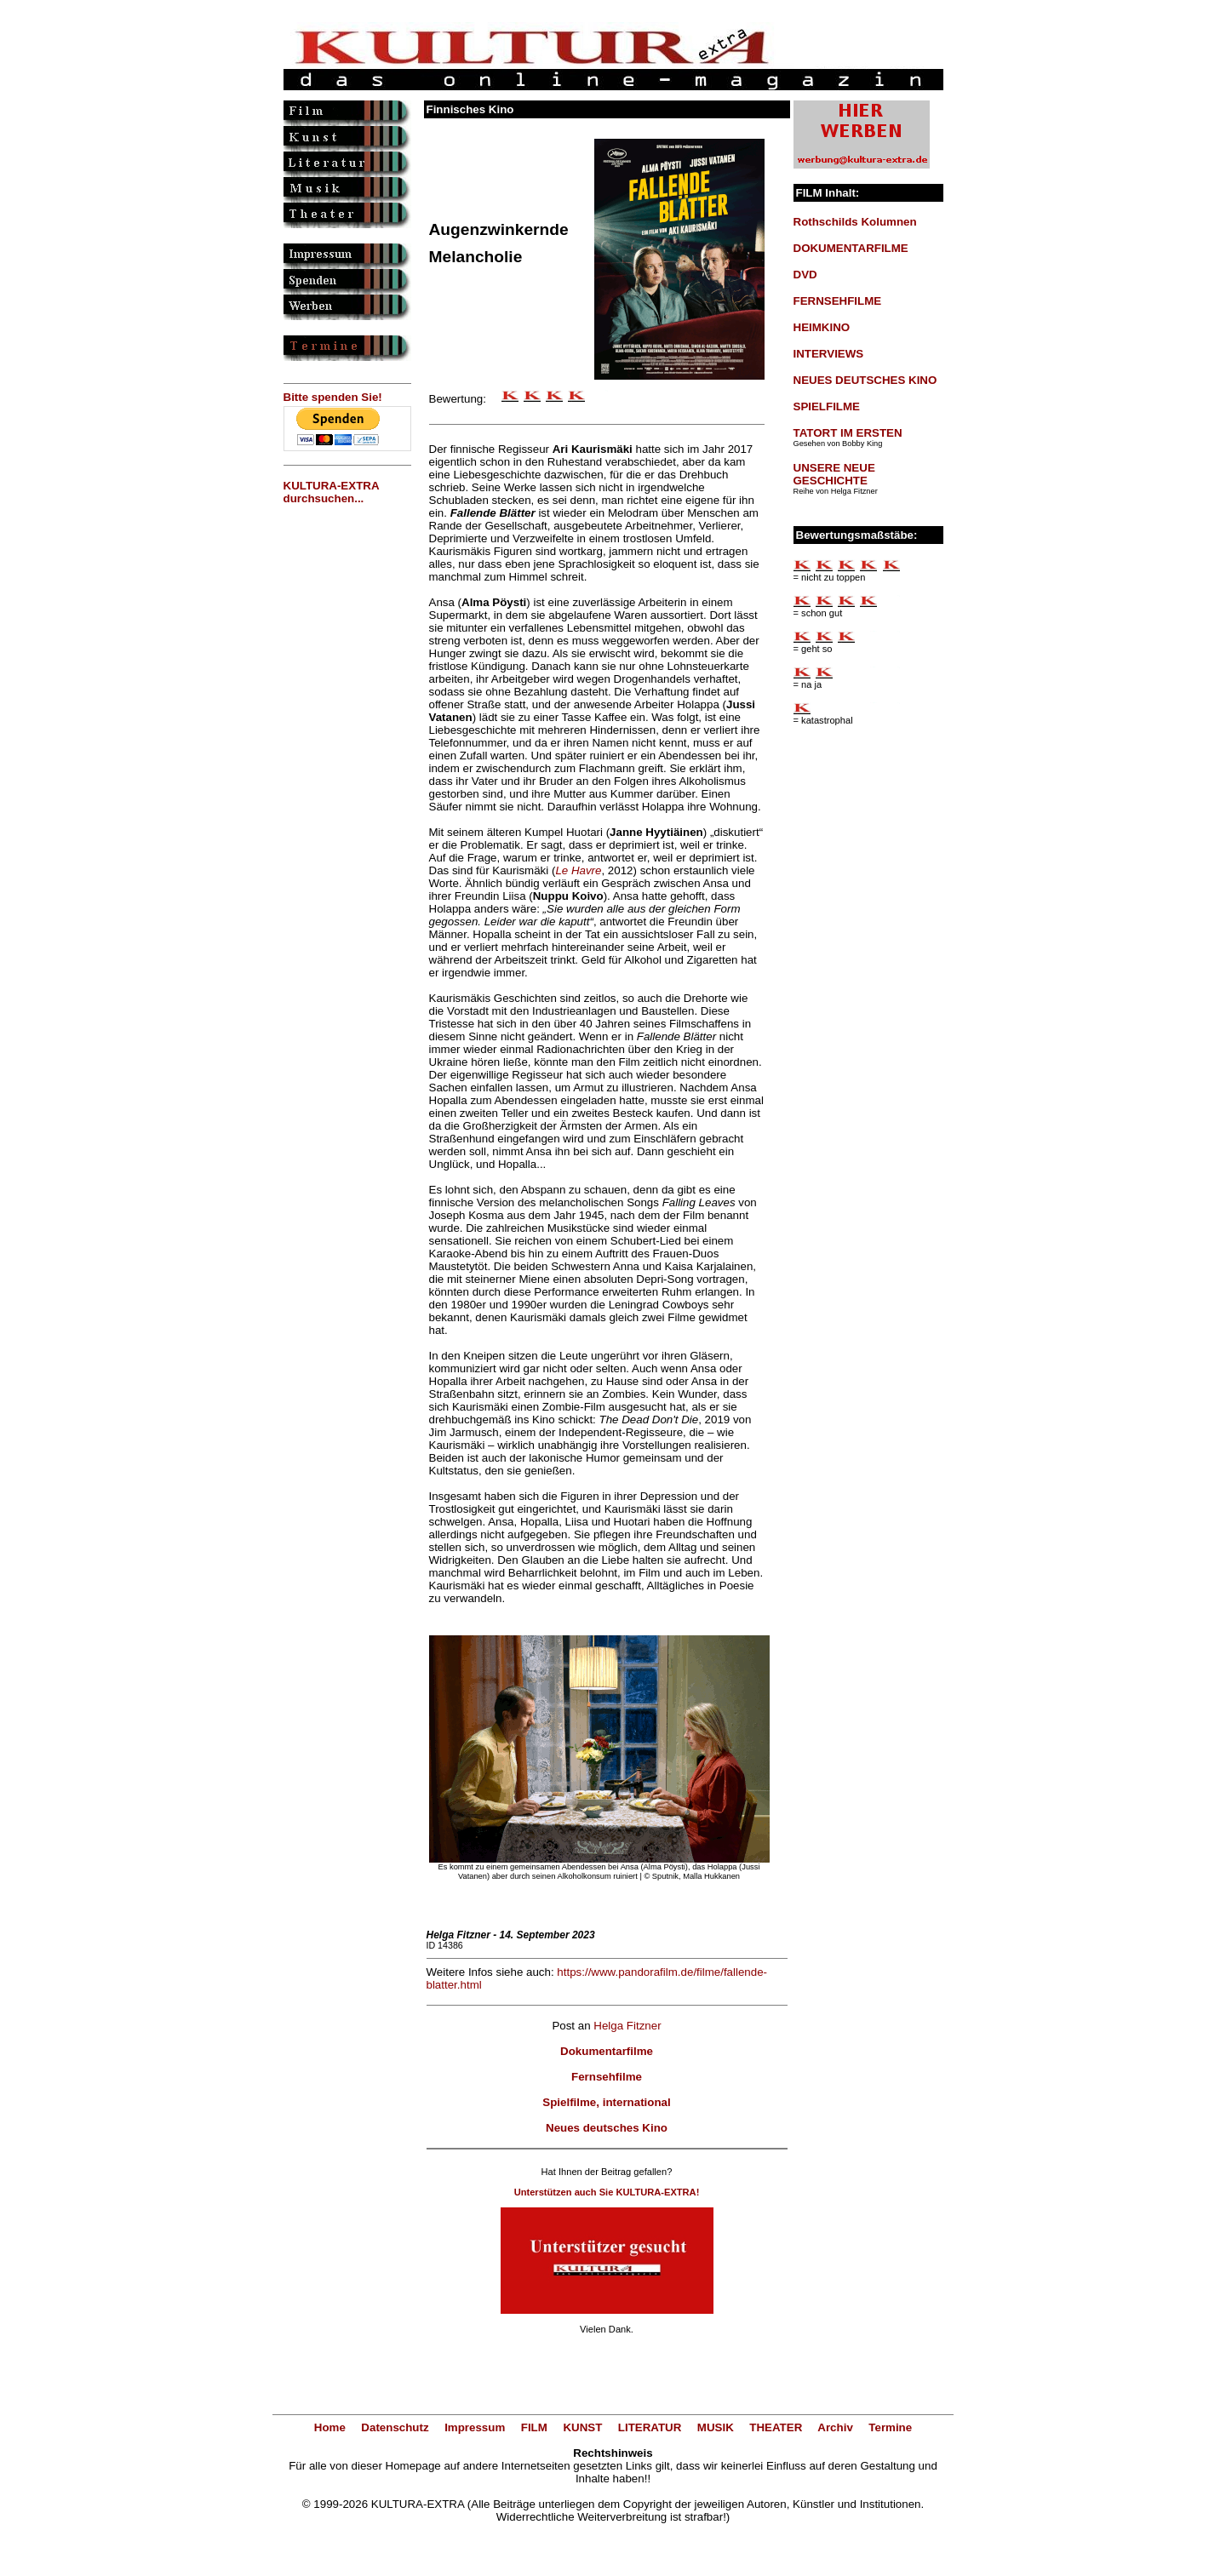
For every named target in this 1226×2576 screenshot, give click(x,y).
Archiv (834, 2427)
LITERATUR (650, 2427)
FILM (534, 2427)
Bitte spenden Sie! (333, 397)
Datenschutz (394, 2427)
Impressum (474, 2427)
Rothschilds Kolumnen (855, 221)
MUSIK (715, 2427)
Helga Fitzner (627, 2025)
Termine (890, 2427)
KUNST (582, 2427)
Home (330, 2427)
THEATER (775, 2427)
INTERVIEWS (828, 353)
